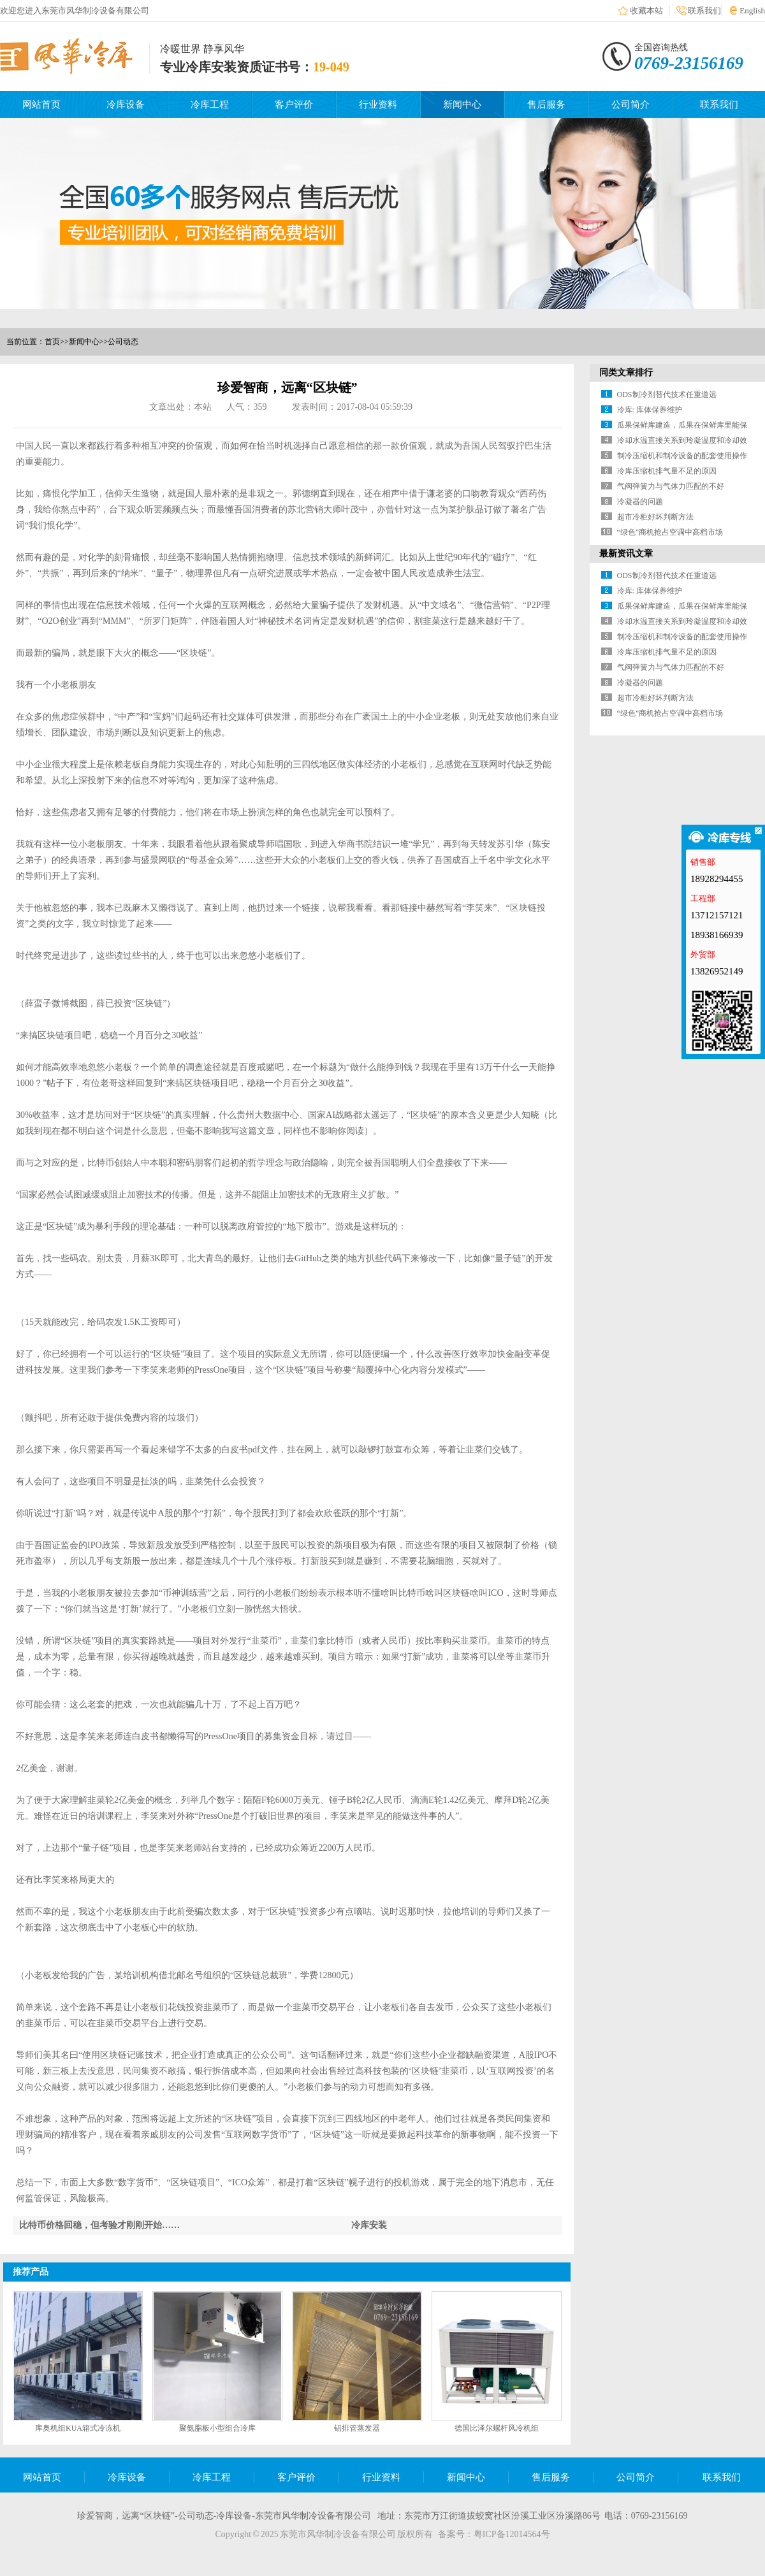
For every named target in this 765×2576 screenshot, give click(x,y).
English (752, 10)
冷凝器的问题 (640, 501)
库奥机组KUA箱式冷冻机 (77, 2428)
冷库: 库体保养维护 (649, 409)
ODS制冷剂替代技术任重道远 (667, 394)
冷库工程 (210, 104)
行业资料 (378, 104)
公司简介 (630, 104)
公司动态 (123, 341)
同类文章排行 (626, 372)
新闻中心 (462, 104)
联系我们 (704, 10)
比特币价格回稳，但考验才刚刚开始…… (99, 2225)
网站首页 (41, 104)
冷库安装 (369, 2225)
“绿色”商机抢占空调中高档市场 (670, 532)
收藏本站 (646, 10)
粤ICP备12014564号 (512, 2534)
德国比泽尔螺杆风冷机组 (497, 2428)
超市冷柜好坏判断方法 (655, 516)
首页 (52, 341)
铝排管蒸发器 (357, 2428)
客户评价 (294, 104)
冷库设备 (125, 104)
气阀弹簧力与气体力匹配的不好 (670, 486)
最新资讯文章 (626, 553)
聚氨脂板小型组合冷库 (217, 2428)
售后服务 (546, 104)
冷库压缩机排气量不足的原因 (667, 471)
